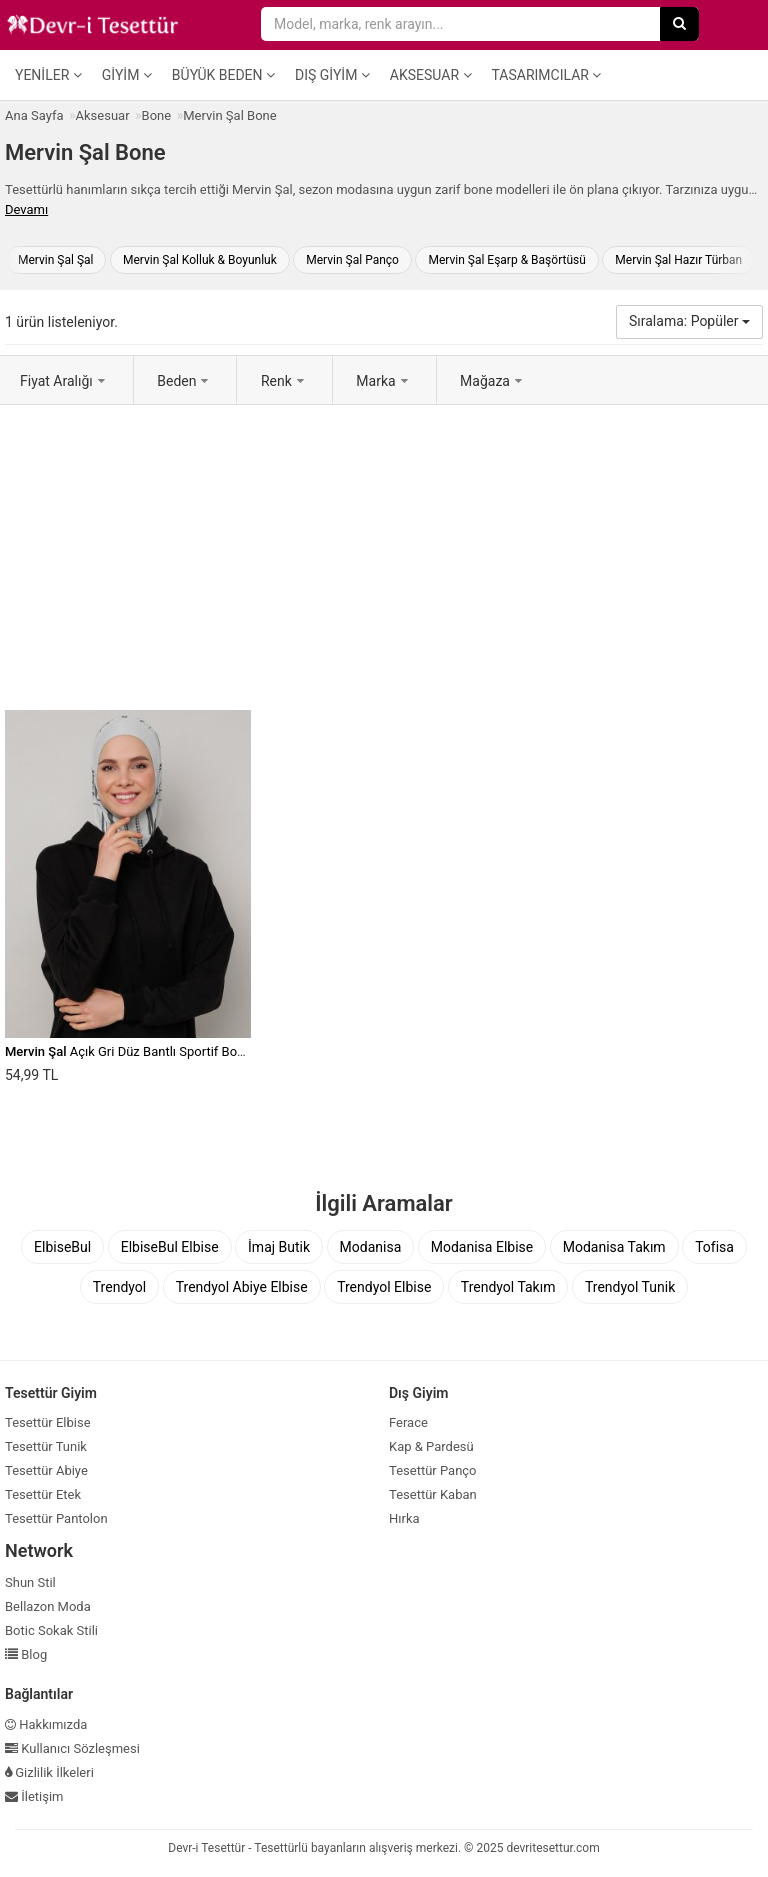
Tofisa (714, 1247)
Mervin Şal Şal (55, 260)
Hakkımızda (46, 1724)
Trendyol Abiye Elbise (242, 1287)
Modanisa (371, 1247)
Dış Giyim (332, 75)
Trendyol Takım (508, 1287)
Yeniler (48, 75)
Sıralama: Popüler (689, 321)
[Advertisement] (384, 555)
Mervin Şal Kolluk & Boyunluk (200, 260)
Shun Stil (30, 1582)
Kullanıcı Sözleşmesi (72, 1748)
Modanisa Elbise (482, 1247)
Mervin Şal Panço (352, 260)
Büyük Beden (223, 75)
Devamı (26, 209)
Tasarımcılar (547, 75)
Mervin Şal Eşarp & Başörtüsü (506, 260)
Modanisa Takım (614, 1247)
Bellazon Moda (48, 1606)
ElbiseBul (62, 1247)
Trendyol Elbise (384, 1287)
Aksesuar (431, 75)
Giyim (127, 75)
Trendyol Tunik (630, 1287)
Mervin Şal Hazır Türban (678, 260)
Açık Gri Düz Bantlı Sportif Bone (128, 1051)
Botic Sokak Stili (51, 1630)
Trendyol (119, 1287)
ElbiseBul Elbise (170, 1247)
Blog (26, 1654)
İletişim (34, 1796)
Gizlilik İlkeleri (49, 1772)
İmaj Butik (279, 1247)
